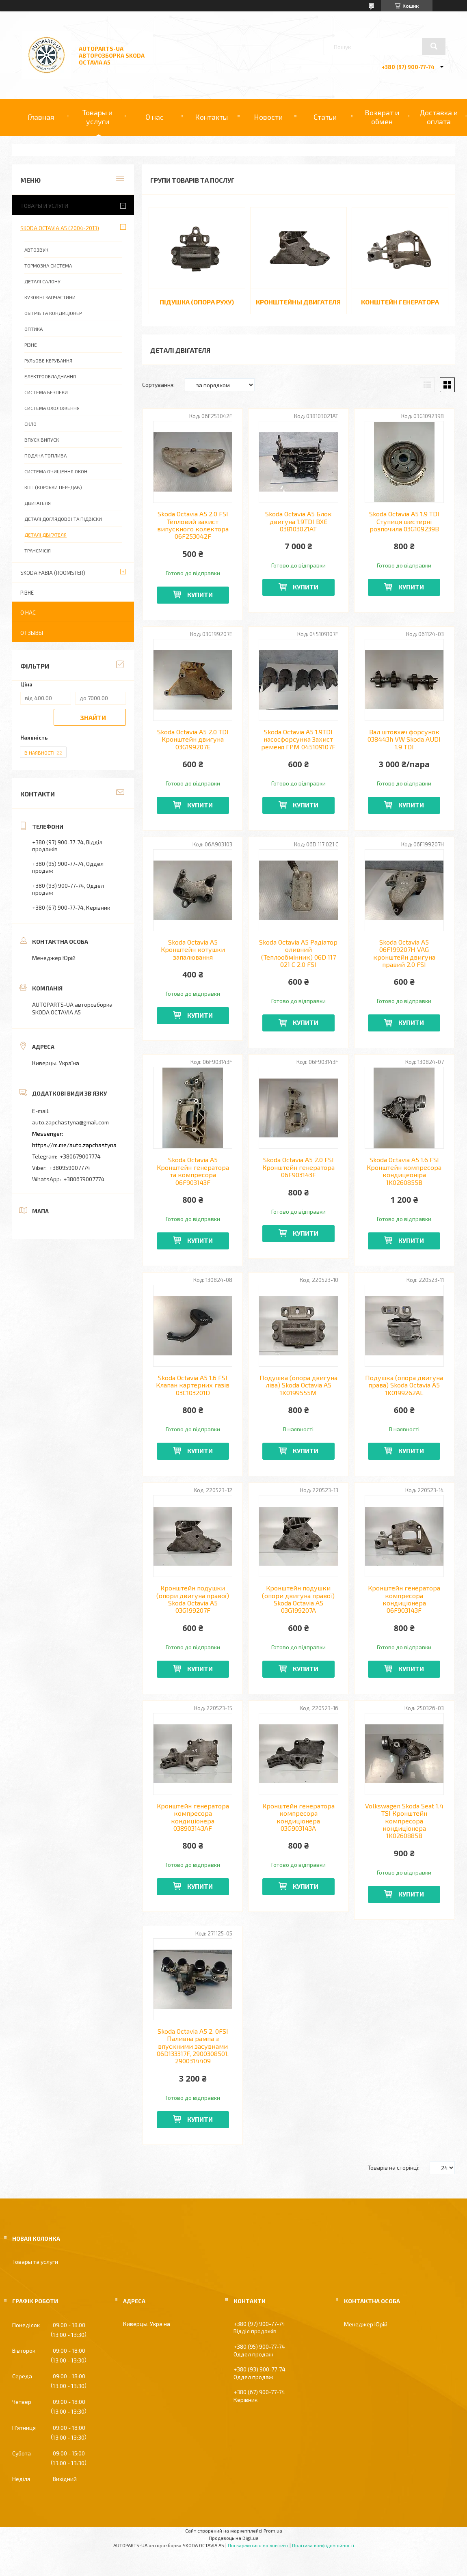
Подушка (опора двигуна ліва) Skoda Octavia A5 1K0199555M (298, 1385)
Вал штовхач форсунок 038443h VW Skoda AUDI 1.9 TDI (404, 739)
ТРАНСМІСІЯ (37, 550)
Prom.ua (273, 2530)
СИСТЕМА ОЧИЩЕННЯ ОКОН (55, 471)
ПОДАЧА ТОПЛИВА (45, 455)
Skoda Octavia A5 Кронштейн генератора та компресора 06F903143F (193, 1171)
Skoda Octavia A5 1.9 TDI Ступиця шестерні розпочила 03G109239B (404, 521)
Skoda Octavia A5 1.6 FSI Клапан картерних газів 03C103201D (192, 1385)
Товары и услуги (97, 117)
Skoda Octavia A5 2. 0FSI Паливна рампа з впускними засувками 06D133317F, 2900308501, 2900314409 (193, 2046)
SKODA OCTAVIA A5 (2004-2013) (59, 228)
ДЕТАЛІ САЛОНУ (42, 281)
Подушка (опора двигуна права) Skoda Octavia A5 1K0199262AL (404, 1385)
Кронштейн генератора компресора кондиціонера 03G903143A (298, 1817)
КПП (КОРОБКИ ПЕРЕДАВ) (53, 487)
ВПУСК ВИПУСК (41, 439)
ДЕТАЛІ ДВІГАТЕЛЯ (45, 534)
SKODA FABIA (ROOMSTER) (52, 573)
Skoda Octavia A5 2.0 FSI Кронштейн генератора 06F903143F (298, 1167)
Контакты (211, 116)
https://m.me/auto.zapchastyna (74, 1144)
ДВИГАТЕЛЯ (37, 503)
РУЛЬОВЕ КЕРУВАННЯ (48, 360)
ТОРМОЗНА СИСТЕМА (48, 265)
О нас (154, 116)
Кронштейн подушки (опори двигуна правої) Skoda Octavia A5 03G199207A (298, 1599)
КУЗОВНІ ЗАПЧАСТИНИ (50, 297)
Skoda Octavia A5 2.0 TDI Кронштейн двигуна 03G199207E (193, 739)
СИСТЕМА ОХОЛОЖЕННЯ (52, 408)
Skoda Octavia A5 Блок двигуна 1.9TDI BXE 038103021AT (298, 521)
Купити (200, 594)
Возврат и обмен (382, 117)
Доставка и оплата (438, 117)
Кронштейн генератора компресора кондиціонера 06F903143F (404, 1599)
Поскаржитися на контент (258, 2545)
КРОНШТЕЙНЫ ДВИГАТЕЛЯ (298, 302)
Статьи (325, 116)
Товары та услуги (35, 2261)
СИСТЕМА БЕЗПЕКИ (46, 392)
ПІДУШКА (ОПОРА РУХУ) (197, 302)
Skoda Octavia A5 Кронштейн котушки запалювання (193, 949)
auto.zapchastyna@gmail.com (70, 1122)
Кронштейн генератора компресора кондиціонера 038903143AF (193, 1817)
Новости (268, 116)
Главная (41, 116)
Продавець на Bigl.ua (234, 2538)
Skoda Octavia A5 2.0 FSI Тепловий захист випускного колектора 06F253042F (193, 525)
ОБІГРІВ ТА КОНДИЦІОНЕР (53, 313)
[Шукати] (433, 46)
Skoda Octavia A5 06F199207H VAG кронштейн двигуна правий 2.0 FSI (404, 953)
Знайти (93, 717)
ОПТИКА (33, 329)
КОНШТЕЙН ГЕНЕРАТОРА (400, 302)
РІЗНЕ (30, 344)
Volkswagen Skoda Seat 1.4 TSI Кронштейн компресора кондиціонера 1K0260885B (404, 1821)
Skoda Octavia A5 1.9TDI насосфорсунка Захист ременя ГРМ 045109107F (298, 739)
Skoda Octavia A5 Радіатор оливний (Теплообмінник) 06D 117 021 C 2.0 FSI (298, 953)
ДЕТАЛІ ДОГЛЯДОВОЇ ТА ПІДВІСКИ (63, 519)
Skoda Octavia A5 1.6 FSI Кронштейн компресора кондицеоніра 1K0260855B (404, 1171)
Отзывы (31, 632)
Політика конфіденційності (323, 2545)
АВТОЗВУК (36, 249)
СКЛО (30, 424)
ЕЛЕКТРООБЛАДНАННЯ (50, 376)
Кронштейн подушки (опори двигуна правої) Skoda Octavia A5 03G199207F (192, 1599)
